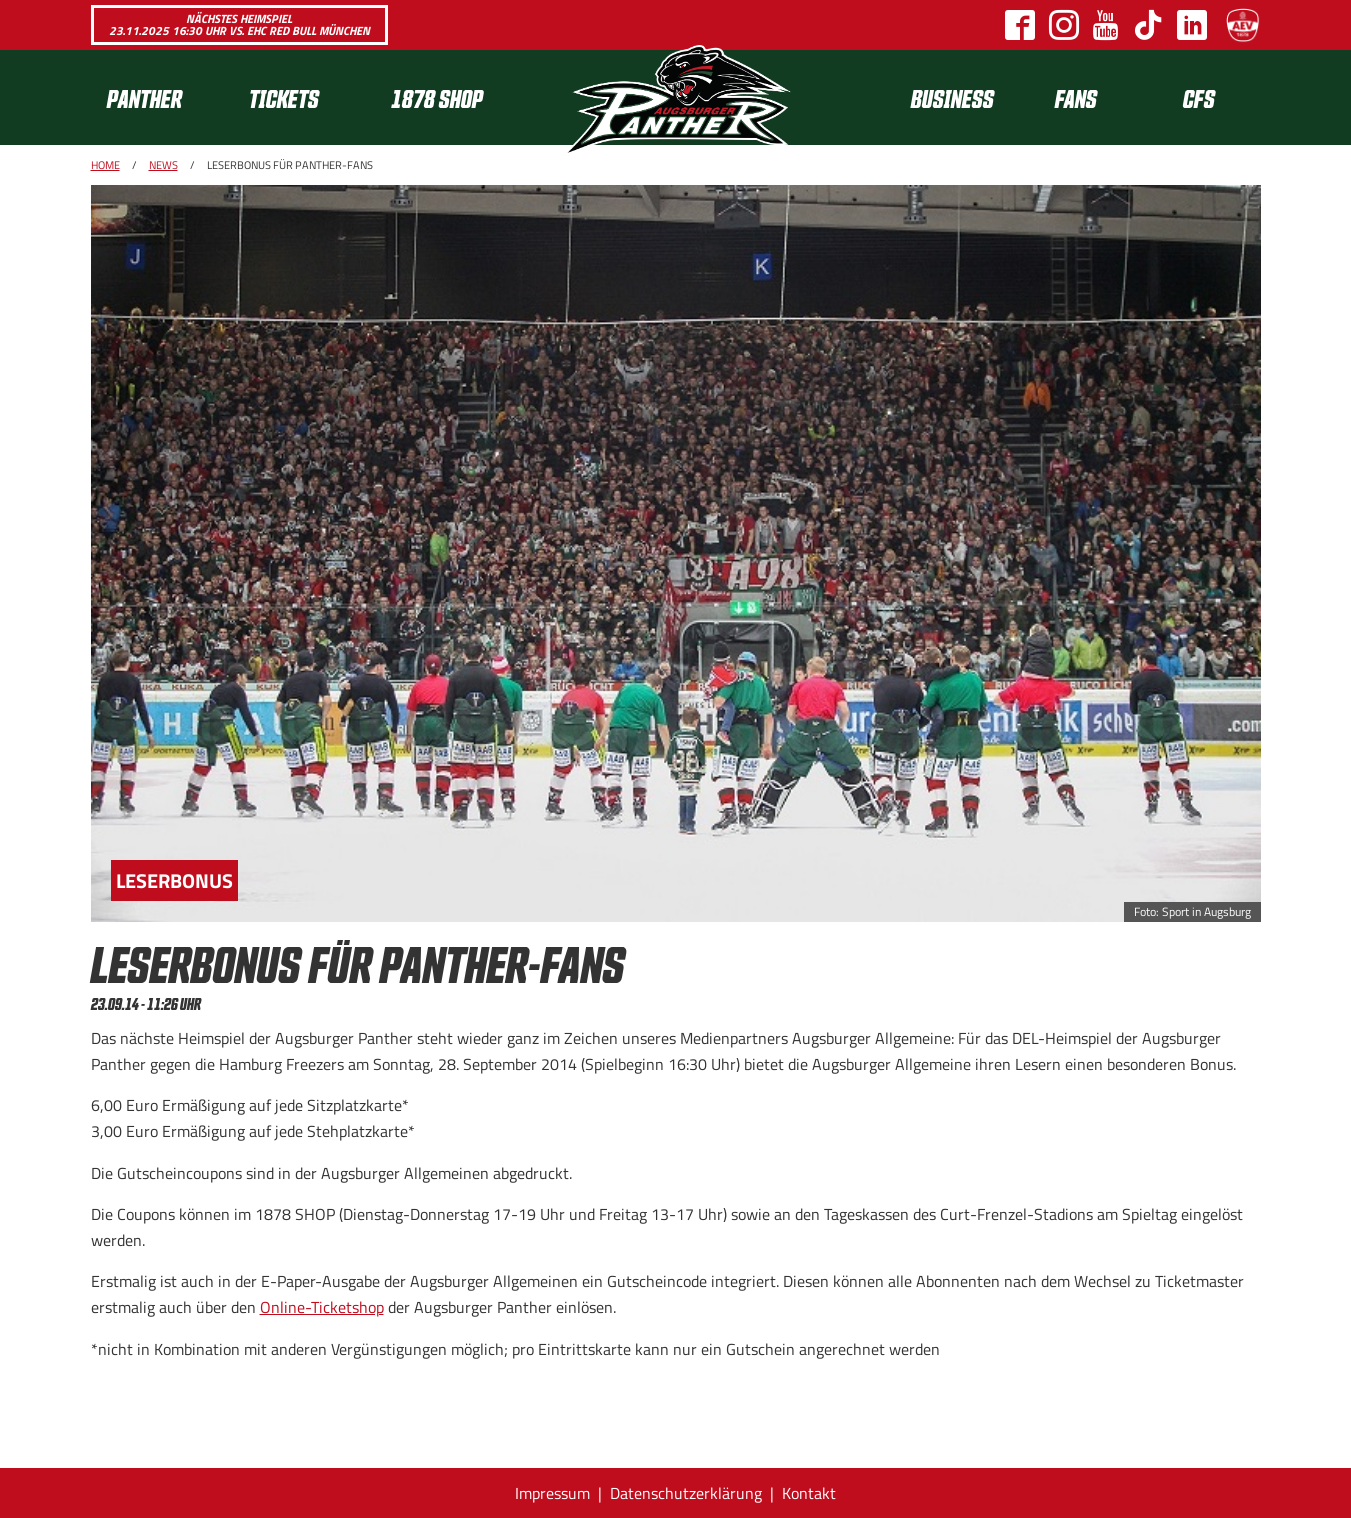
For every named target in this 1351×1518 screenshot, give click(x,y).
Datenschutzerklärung (686, 1493)
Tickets (284, 97)
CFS (1199, 97)
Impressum (552, 1493)
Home (105, 165)
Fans (1076, 97)
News (163, 165)
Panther (144, 97)
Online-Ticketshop (322, 1307)
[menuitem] (162, 97)
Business (952, 97)
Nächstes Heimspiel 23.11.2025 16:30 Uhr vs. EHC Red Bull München (239, 24)
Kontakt (809, 1493)
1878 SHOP (437, 97)
